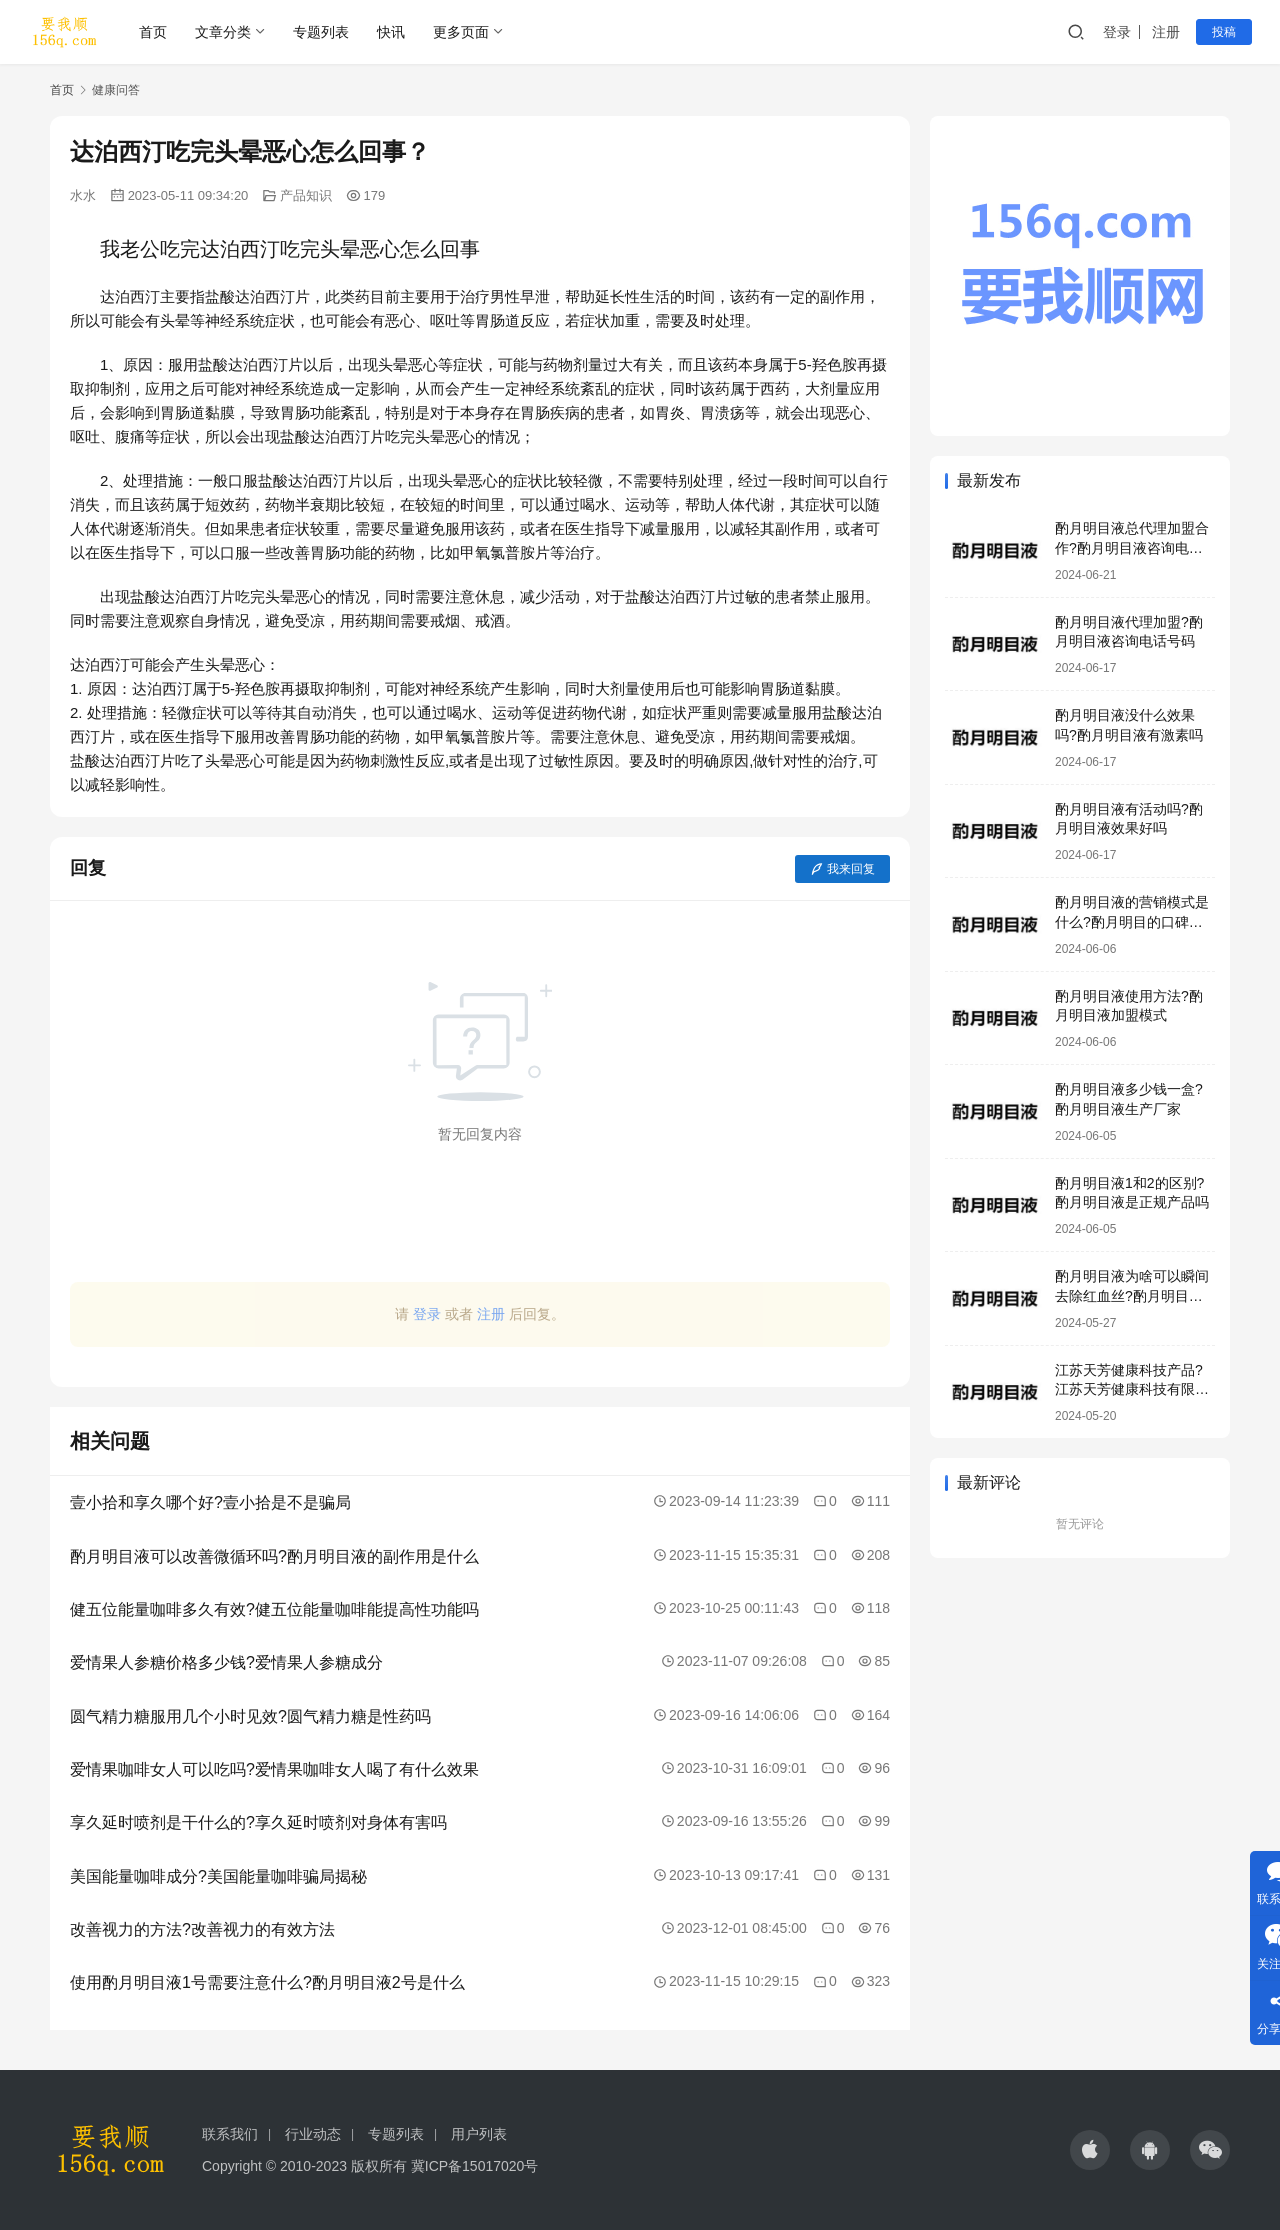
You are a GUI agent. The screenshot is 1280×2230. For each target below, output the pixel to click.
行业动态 (313, 2134)
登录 (1117, 32)
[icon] (1090, 2150)
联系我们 (230, 2134)
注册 (1166, 32)
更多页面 (461, 32)
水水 (83, 195)
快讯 (391, 32)
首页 (153, 32)
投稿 (1224, 32)
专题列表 (321, 32)
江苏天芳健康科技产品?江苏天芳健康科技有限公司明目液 (1132, 1389)
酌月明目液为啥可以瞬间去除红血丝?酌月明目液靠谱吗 (1132, 1295)
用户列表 (479, 2134)
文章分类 (223, 32)
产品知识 (306, 195)
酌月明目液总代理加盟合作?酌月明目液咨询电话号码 (1132, 547)
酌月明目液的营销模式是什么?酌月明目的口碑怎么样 (1132, 921)
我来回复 (842, 869)
